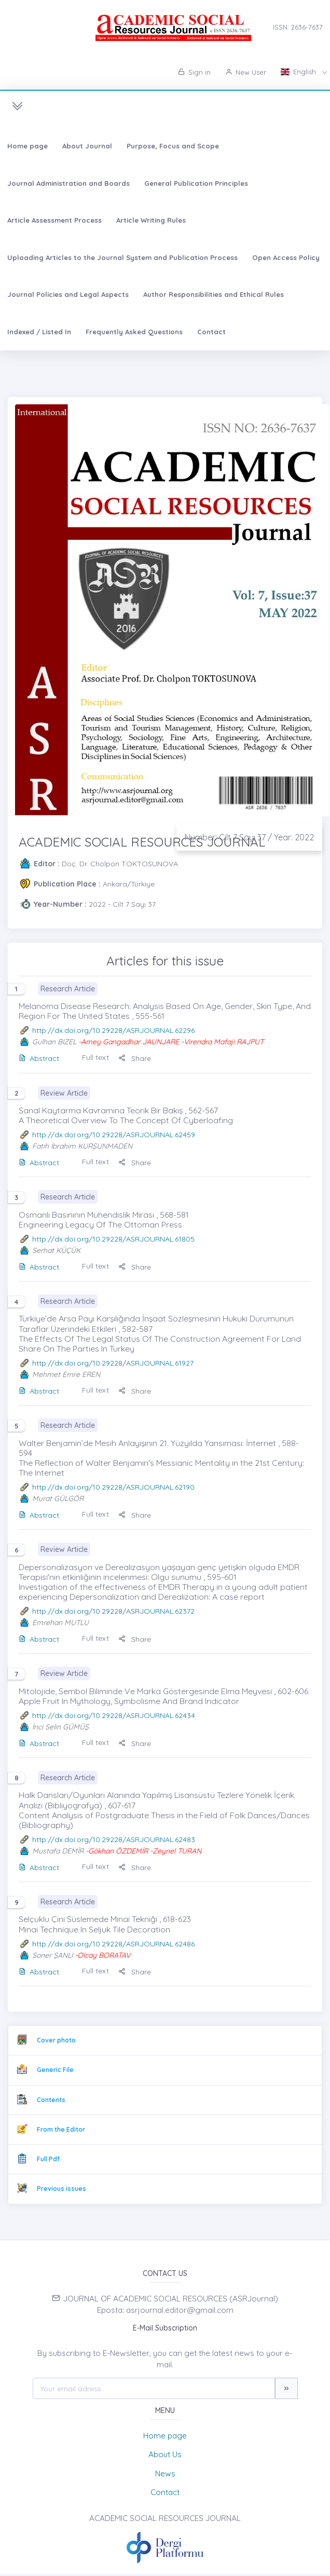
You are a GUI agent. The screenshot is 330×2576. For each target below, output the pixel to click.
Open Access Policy (286, 257)
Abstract (39, 1058)
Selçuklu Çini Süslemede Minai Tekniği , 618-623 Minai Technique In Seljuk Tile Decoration (105, 1924)
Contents (51, 2100)
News (165, 2473)
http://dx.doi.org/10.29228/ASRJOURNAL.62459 (113, 1134)
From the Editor (61, 2129)
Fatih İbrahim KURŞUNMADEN (82, 1146)
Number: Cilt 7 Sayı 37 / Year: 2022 (249, 837)
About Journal (87, 146)
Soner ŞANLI (52, 1955)
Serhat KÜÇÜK (56, 1250)
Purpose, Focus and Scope (173, 146)
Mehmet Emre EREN (66, 1374)
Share (134, 1058)
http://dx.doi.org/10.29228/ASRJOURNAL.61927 (113, 1363)
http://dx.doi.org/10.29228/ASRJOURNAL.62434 (113, 1715)
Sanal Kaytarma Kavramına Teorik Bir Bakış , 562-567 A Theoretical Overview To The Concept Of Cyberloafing (126, 1115)
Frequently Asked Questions (134, 332)
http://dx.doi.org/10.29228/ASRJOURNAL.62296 (113, 1030)
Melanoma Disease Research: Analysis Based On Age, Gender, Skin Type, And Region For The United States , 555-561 (165, 1011)
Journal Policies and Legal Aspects (68, 294)
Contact (211, 332)
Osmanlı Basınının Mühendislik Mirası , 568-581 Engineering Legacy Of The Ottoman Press (104, 1219)
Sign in (194, 72)
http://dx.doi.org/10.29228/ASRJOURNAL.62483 (113, 1839)
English (299, 71)
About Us (165, 2454)
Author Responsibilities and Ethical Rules (213, 294)
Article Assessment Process (54, 220)
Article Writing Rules (151, 220)
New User (245, 72)
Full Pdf (48, 2159)
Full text (95, 1057)
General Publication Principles (196, 183)
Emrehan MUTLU (60, 1622)
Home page (27, 146)
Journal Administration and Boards (68, 183)
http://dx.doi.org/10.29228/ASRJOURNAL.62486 (113, 1943)
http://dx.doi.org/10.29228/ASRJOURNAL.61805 (113, 1239)
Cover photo (56, 2040)
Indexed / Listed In (39, 332)
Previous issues (61, 2188)
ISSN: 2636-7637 (298, 27)
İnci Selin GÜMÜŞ (60, 1727)
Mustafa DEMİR (58, 1851)
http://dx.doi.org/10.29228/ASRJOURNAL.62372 (113, 1611)
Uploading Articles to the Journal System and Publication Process (122, 257)
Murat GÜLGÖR (58, 1498)
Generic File (55, 2070)
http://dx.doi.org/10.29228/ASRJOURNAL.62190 (113, 1487)
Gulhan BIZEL (54, 1041)
